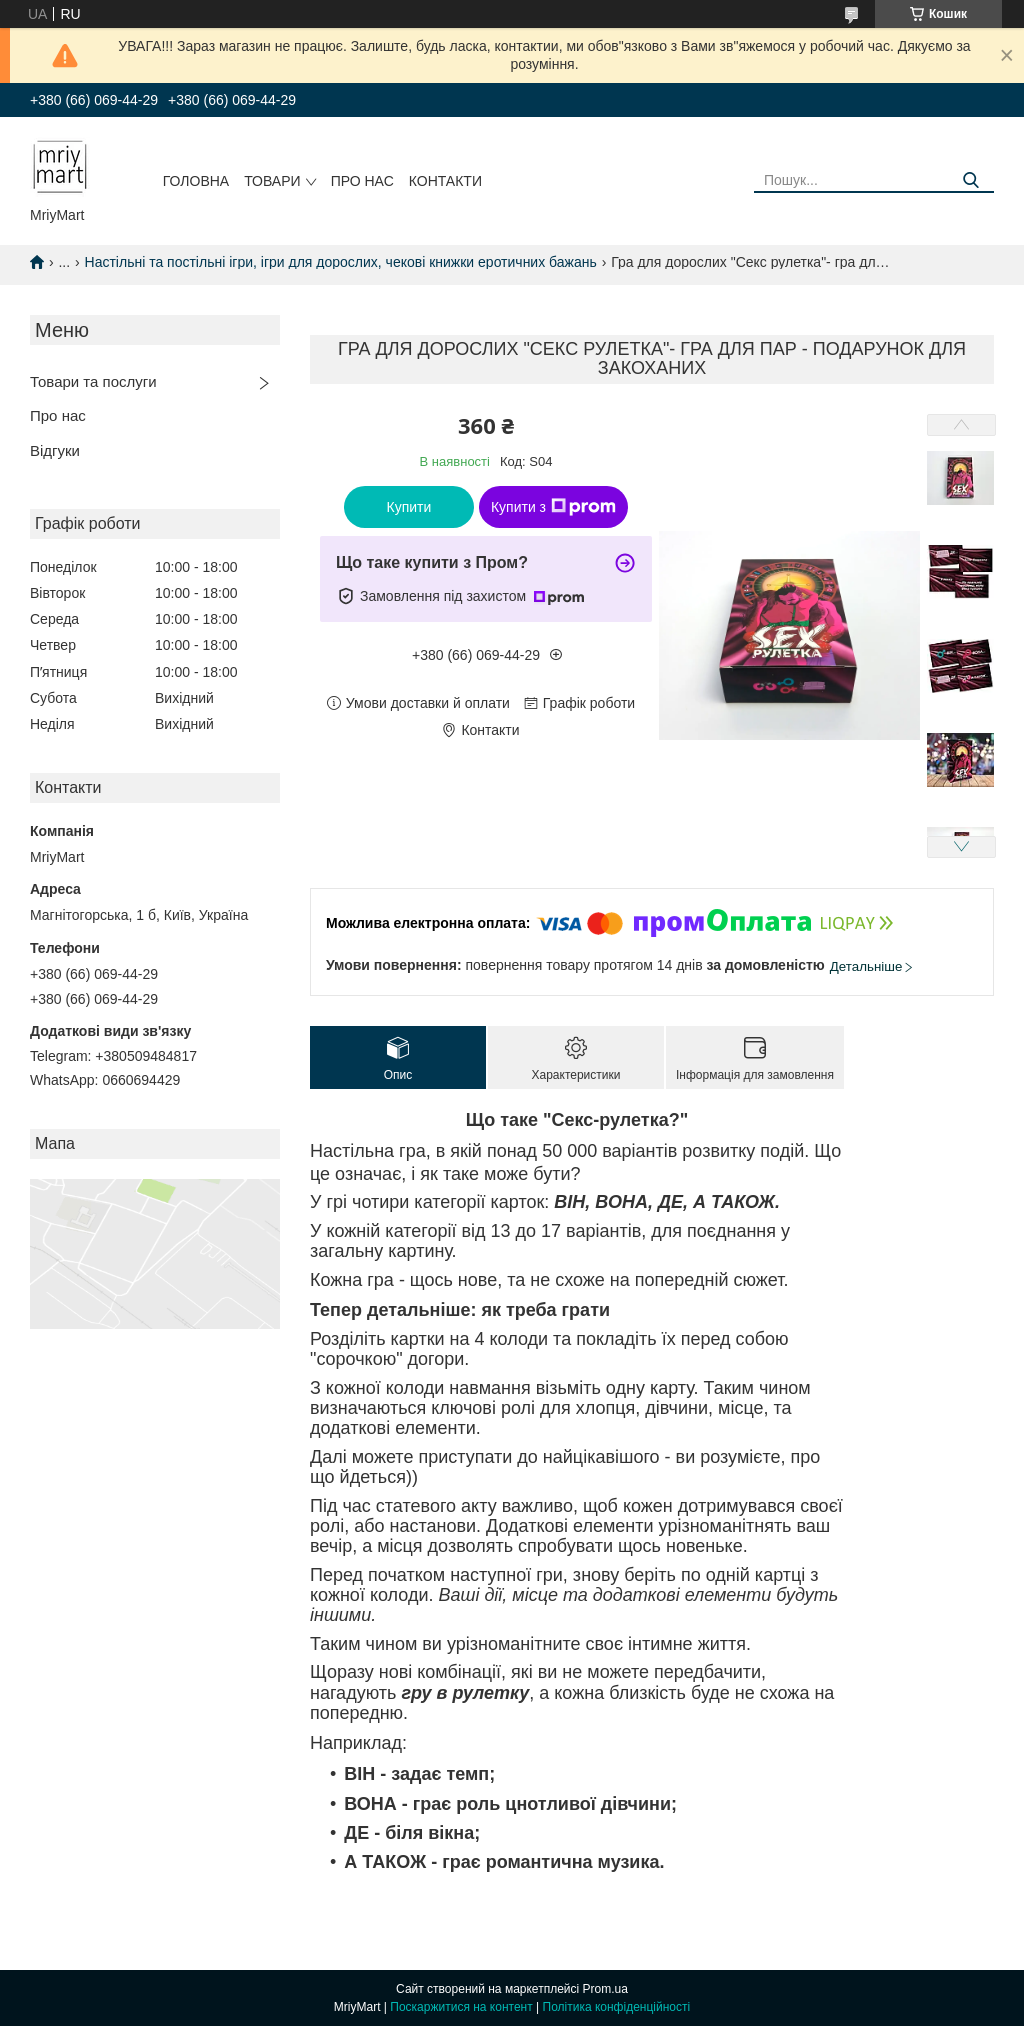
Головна (196, 181)
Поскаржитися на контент (461, 2007)
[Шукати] (971, 180)
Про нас (362, 181)
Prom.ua (605, 1989)
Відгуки (55, 450)
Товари (272, 181)
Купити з (553, 507)
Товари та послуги (93, 381)
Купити (409, 507)
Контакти (445, 181)
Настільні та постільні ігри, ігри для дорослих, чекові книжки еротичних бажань (341, 262)
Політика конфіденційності (617, 2007)
